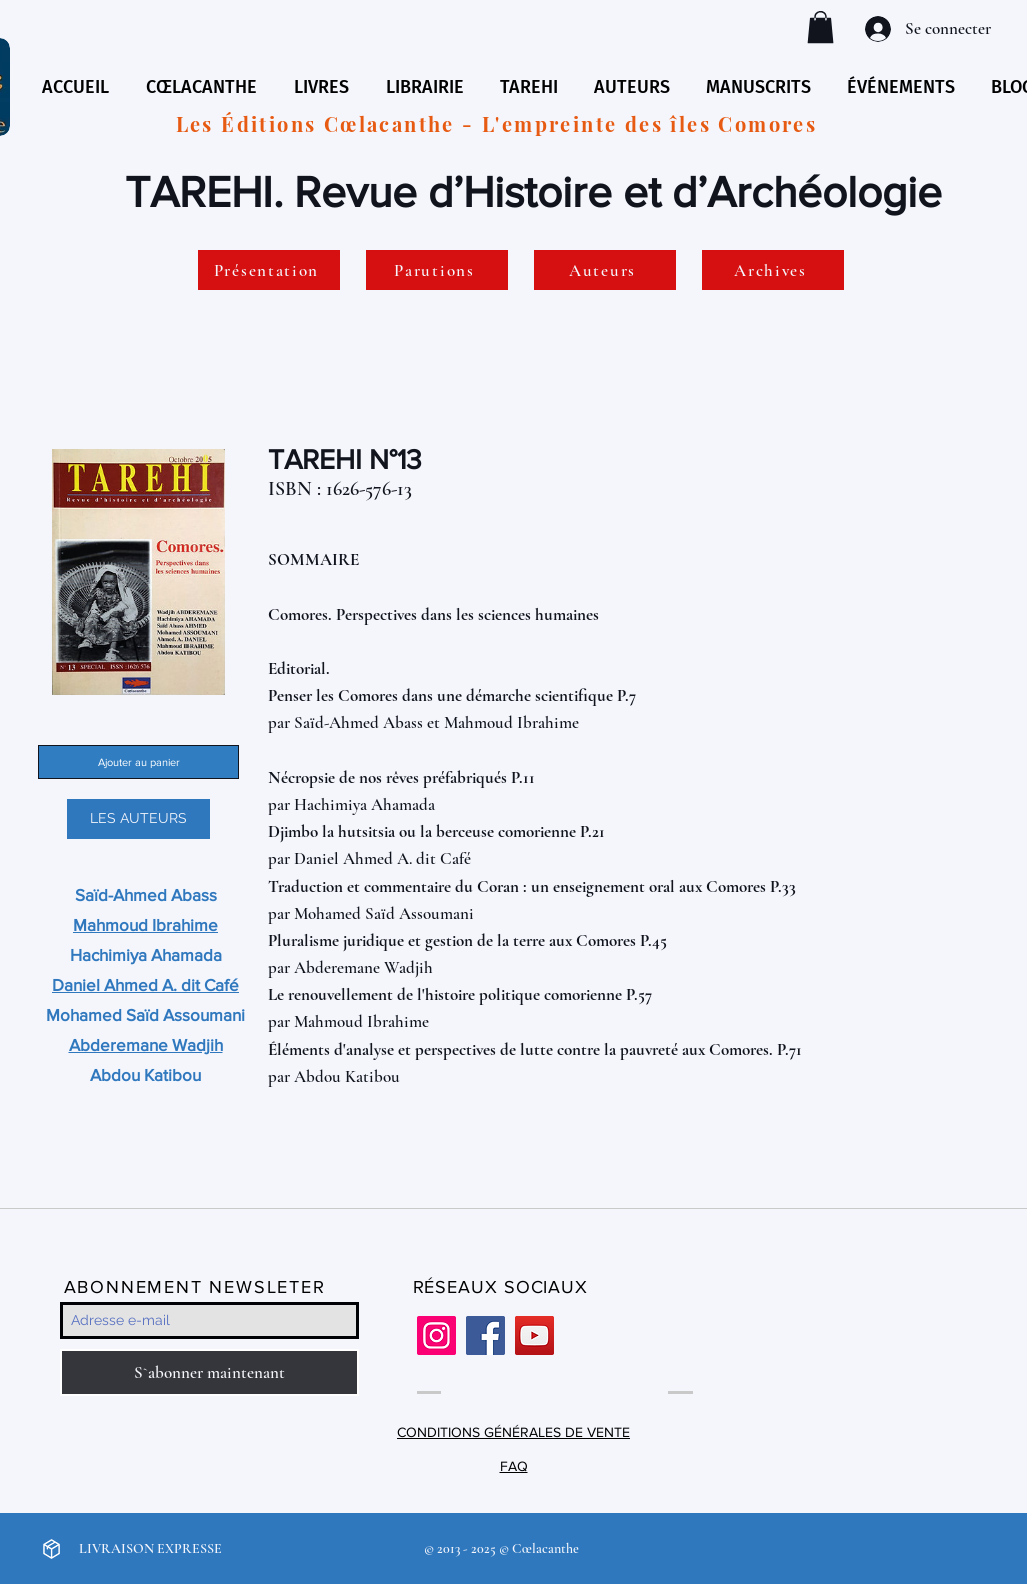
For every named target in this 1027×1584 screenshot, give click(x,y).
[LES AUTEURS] (138, 819)
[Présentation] (269, 270)
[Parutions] (437, 270)
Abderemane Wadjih (363, 967)
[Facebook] (485, 1335)
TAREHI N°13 (345, 459)
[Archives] (773, 270)
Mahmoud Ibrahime (511, 722)
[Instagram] (436, 1335)
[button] (820, 27)
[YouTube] (534, 1335)
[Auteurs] (605, 270)
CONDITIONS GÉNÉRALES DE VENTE (513, 1432)
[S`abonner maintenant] (209, 1372)
